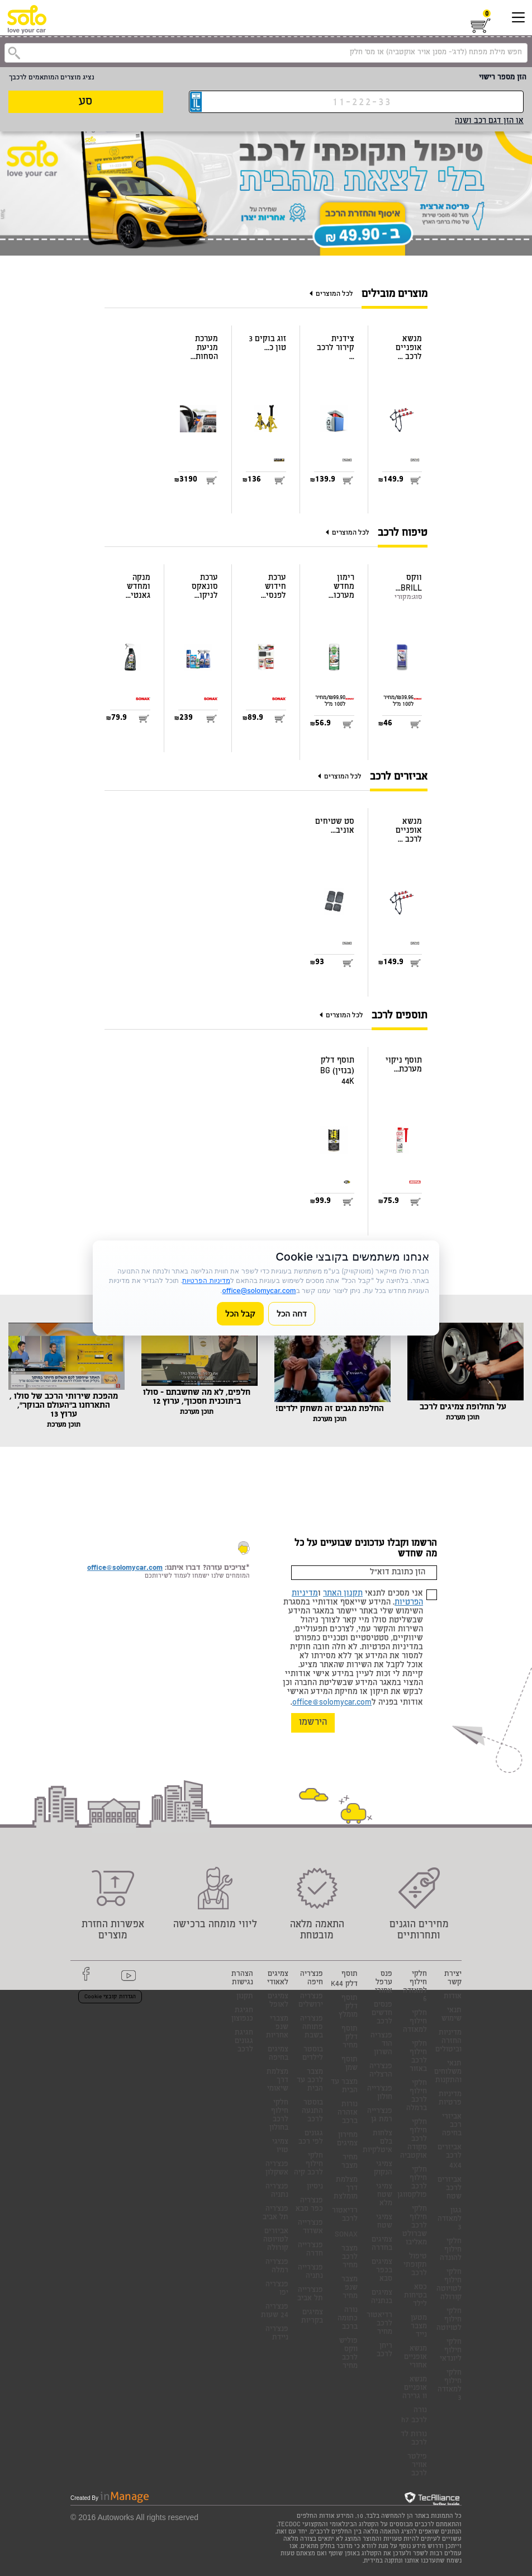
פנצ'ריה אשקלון (276, 2168)
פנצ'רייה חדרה (310, 2250)
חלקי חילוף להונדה (451, 2250)
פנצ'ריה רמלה (276, 2266)
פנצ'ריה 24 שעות (274, 2311)
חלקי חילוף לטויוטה (449, 2320)
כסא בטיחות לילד (415, 2296)
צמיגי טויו (280, 2146)
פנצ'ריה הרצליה (380, 2071)
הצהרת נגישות (242, 1978)
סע (85, 102)
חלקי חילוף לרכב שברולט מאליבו (414, 2226)
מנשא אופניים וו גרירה (414, 2388)
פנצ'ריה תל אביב (275, 2213)
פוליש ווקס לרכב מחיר (348, 2354)
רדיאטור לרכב (345, 2215)
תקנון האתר (343, 1593)
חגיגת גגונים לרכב (244, 2041)
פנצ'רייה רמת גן (379, 2115)
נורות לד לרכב (414, 2439)
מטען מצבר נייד (419, 2326)
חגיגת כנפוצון (242, 2015)
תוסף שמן (349, 2064)
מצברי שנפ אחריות (277, 2027)
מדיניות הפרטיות (206, 1280)
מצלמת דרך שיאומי (277, 2080)
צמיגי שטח (384, 2222)
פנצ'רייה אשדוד (310, 2227)
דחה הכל (292, 1313)
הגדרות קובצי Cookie (110, 1997)
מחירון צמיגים (347, 2139)
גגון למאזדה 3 (450, 2219)
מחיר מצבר (349, 2162)
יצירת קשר (453, 1978)
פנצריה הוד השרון (381, 2044)
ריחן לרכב (384, 2350)
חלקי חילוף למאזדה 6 (415, 1987)
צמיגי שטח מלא (384, 2195)
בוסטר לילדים (312, 2054)
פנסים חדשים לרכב (382, 2013)
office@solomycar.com (332, 1703)
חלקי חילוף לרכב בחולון (278, 2115)
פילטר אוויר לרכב (417, 2465)
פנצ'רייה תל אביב (310, 2294)
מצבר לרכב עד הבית (310, 2080)
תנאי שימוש (451, 2015)
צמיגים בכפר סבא (382, 2271)
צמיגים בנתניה (381, 2297)
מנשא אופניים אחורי (415, 2357)
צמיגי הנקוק (383, 2168)
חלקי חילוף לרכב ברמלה (416, 2096)
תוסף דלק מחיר (349, 2037)
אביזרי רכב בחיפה (452, 2125)
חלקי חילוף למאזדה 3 (450, 2386)
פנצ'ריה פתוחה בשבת (311, 2027)
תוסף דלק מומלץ (348, 2007)
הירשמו (313, 1723)
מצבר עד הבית (344, 2086)
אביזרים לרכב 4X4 (450, 2157)
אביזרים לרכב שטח (450, 2188)
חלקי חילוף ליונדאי (451, 2350)
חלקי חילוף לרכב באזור (418, 2057)
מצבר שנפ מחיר (349, 2288)
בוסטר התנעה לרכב (312, 2111)
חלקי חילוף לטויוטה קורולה (449, 2285)
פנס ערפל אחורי (383, 1982)
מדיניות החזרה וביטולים (448, 2041)
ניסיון (315, 2187)
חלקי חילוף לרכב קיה (308, 2164)
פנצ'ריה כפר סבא (309, 2205)
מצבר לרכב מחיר (349, 2257)
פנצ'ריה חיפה (311, 1978)
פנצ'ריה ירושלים (310, 2001)
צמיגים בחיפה (278, 2054)
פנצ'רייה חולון (379, 2093)
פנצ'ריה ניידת (276, 2333)
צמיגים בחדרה (382, 2244)
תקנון (244, 1997)
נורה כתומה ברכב (348, 2319)
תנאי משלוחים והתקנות (448, 2072)
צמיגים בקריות (312, 2317)
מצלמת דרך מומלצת (346, 2188)
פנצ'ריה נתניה (276, 2191)
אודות (453, 1997)
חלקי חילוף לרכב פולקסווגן (412, 2183)
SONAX (346, 2235)
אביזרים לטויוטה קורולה (275, 2240)
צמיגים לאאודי (277, 1978)
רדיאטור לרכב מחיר (379, 2324)
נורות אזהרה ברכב (348, 2113)
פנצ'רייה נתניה (310, 2272)
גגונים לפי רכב (310, 2138)
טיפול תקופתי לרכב (415, 2265)
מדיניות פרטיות (450, 2099)
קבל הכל (240, 1313)
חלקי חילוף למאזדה (415, 2022)
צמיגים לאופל (278, 2001)
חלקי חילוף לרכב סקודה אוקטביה (413, 2139)
